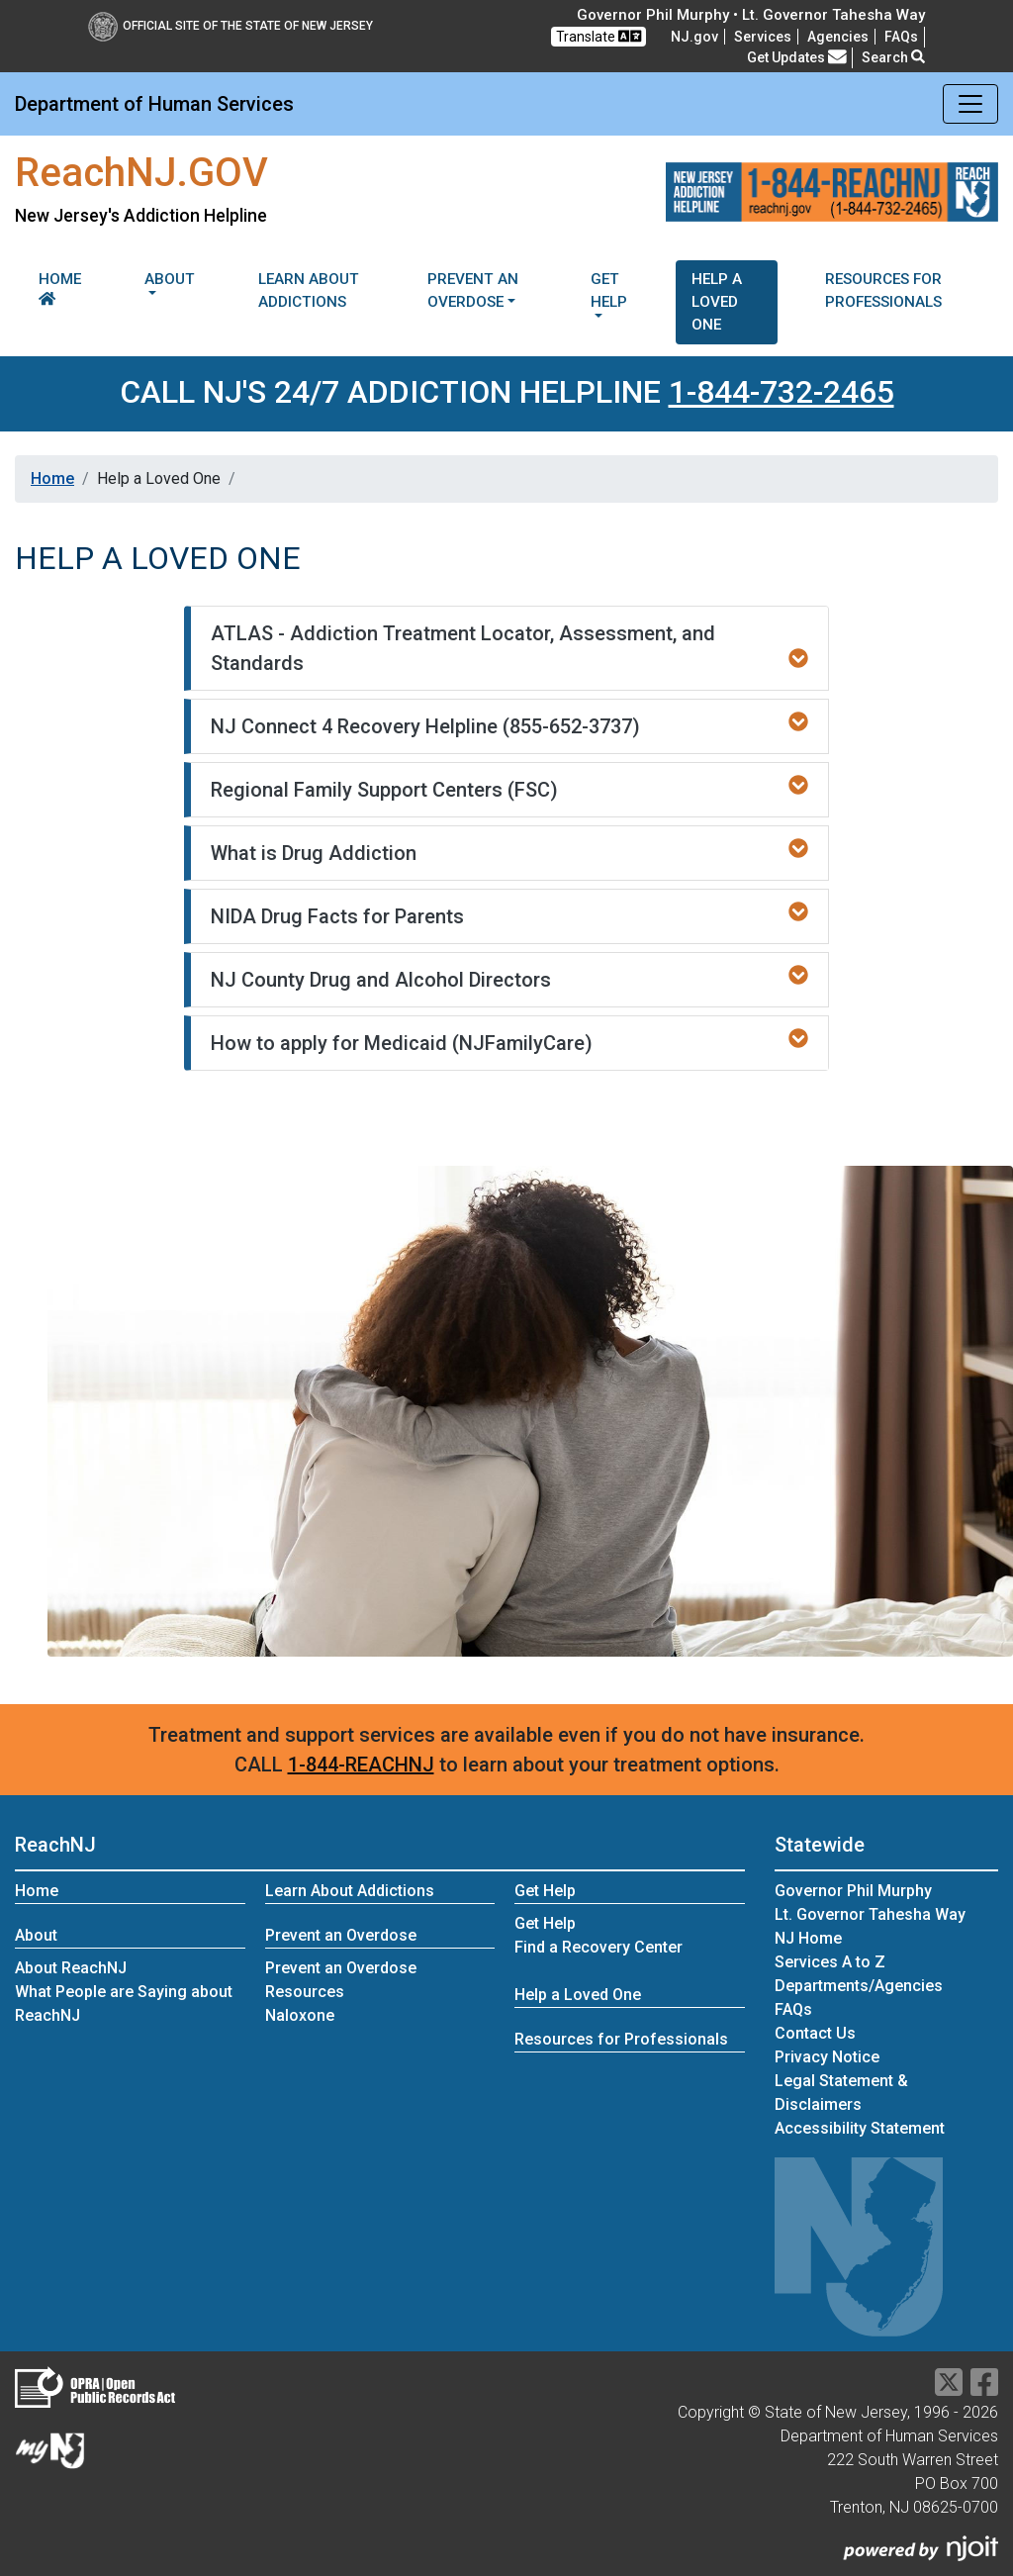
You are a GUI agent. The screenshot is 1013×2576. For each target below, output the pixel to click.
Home (60, 288)
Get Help (545, 1923)
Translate (598, 36)
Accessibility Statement (860, 2128)
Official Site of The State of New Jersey (230, 26)
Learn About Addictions (308, 290)
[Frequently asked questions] (901, 37)
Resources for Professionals (883, 290)
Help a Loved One (716, 302)
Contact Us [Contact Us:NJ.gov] (815, 2033)
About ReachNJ (71, 1967)
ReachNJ (55, 1845)
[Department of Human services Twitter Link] (949, 2388)
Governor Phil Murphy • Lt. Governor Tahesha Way (751, 15)
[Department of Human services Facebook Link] (984, 2388)
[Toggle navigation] (970, 104)
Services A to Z (830, 1962)
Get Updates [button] (797, 57)
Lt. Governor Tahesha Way (870, 1914)
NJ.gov (694, 37)
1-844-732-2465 (781, 392)
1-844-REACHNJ (361, 1764)
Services (762, 37)
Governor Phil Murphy (853, 1890)
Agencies (838, 37)
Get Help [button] (609, 290)
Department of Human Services (154, 104)
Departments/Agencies (859, 1985)
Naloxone (299, 2015)
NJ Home (808, 1938)
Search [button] (893, 57)
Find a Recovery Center (598, 1947)
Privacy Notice (827, 2057)
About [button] (169, 279)
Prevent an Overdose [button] (472, 290)
